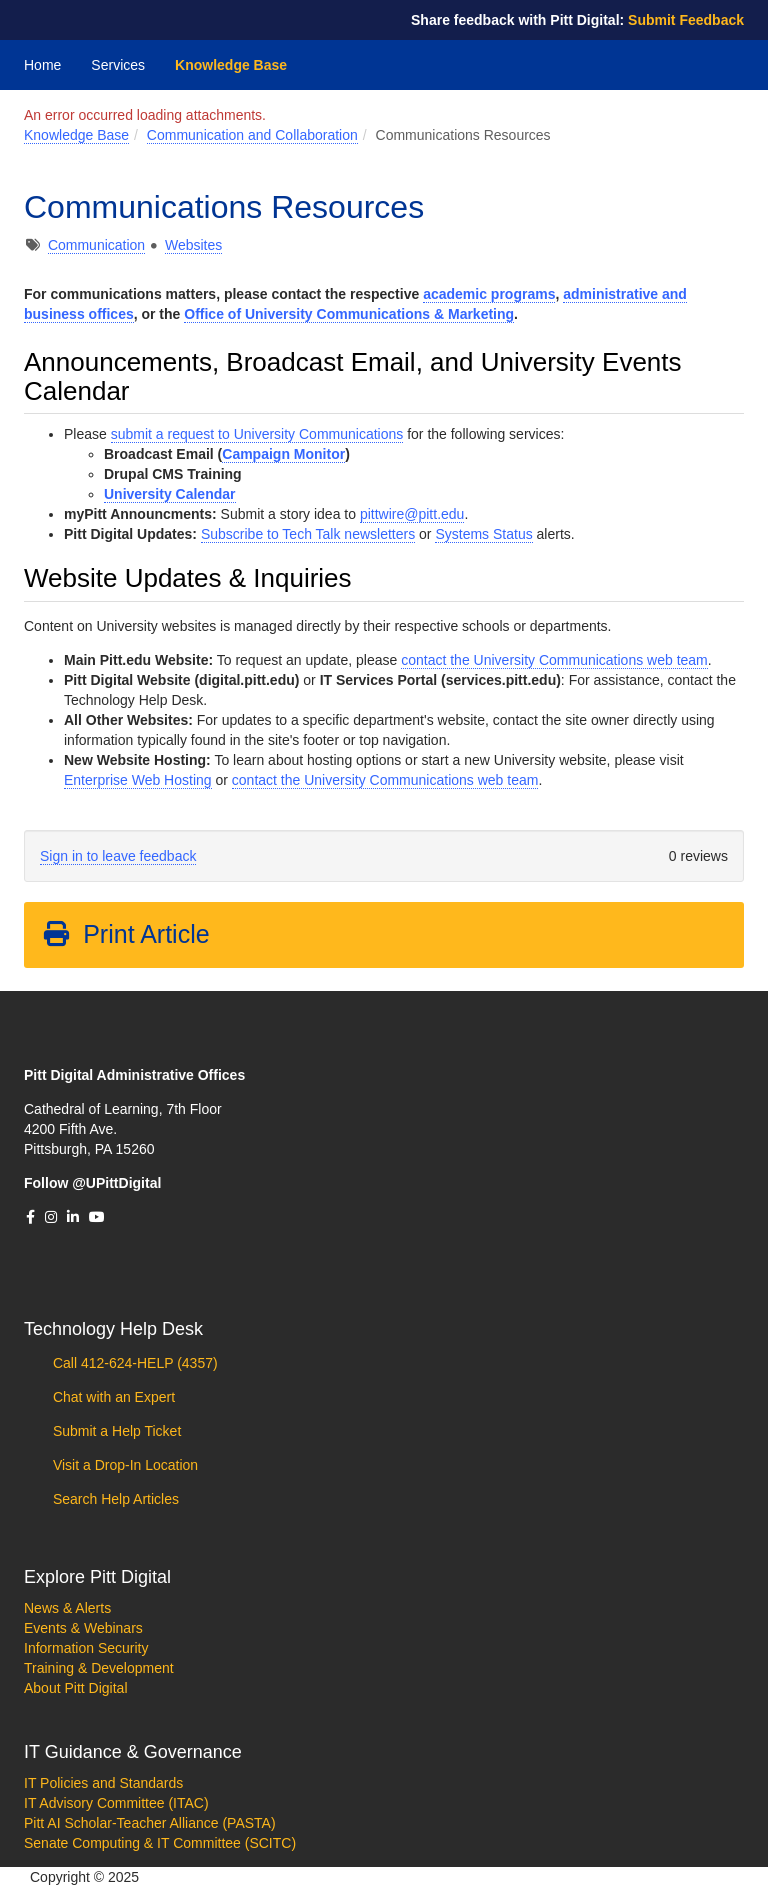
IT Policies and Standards (103, 1783)
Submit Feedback (686, 20)
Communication (96, 245)
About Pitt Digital (76, 1688)
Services (118, 65)
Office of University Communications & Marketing (349, 314)
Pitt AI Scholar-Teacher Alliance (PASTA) (150, 1823)
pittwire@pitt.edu (412, 514)
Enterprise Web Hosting (138, 780)
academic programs (489, 294)
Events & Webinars (83, 1628)
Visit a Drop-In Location (123, 1465)
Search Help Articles (114, 1499)
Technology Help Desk (113, 1329)
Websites (193, 245)
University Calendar (170, 494)
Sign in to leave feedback (118, 856)
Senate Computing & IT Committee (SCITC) (160, 1843)
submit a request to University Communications (257, 434)
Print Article (125, 934)
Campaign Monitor (283, 454)
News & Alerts (67, 1608)
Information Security (86, 1648)
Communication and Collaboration (252, 135)
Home (42, 65)
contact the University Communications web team (554, 660)
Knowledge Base (231, 65)
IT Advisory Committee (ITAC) (116, 1803)
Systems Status (483, 534)
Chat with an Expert (112, 1397)
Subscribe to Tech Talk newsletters (308, 534)
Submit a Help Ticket (115, 1431)
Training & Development (99, 1668)
